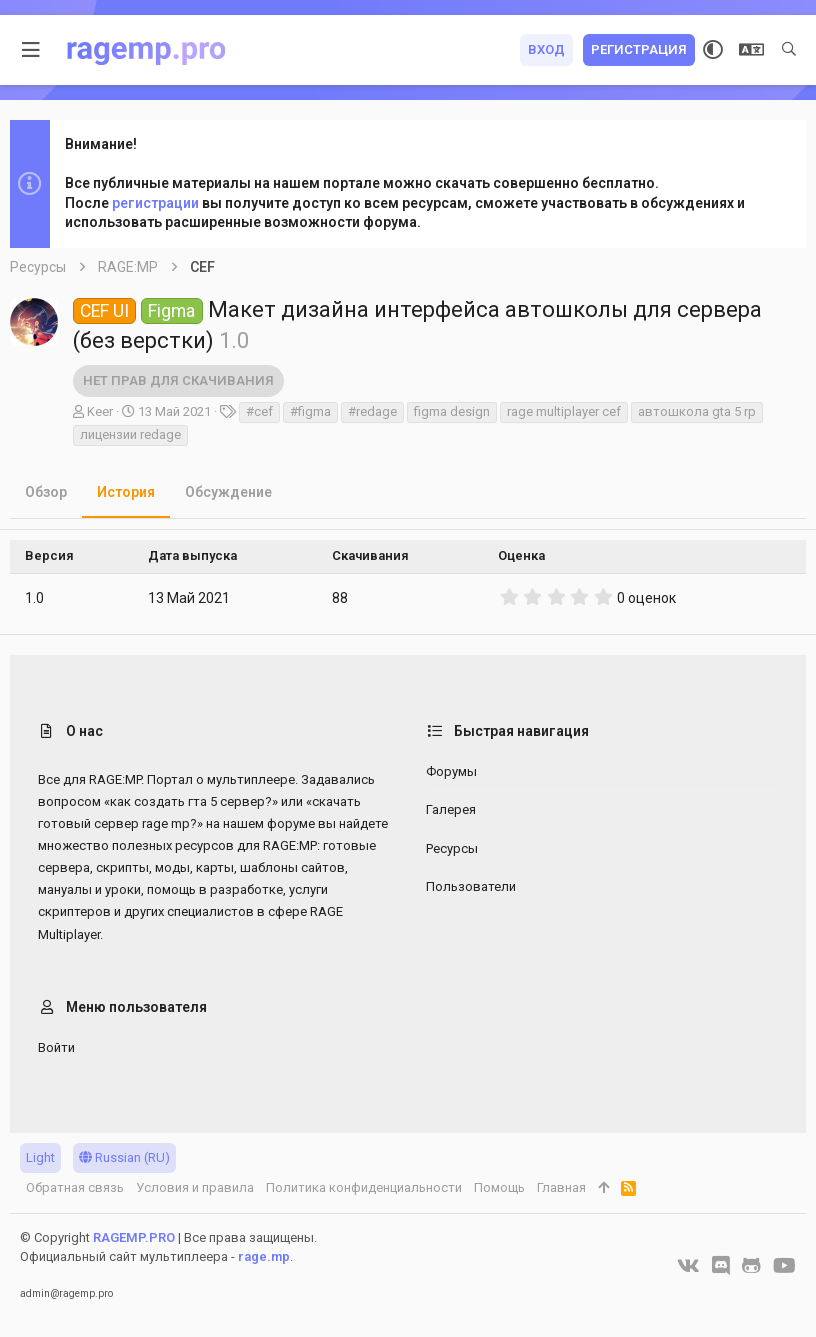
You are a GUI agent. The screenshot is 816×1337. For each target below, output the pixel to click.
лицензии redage (130, 434)
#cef (259, 411)
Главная (561, 1187)
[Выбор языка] (751, 50)
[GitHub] (751, 1266)
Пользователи (471, 886)
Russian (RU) (124, 1157)
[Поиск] (789, 50)
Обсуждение (228, 492)
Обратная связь (75, 1187)
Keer (100, 411)
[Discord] (721, 1266)
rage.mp (264, 1256)
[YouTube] (784, 1266)
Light (40, 1157)
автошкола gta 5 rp (697, 411)
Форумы (451, 771)
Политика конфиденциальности (364, 1187)
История (126, 492)
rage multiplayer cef (564, 411)
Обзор (46, 492)
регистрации (155, 203)
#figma (310, 411)
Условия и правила (195, 1187)
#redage (372, 411)
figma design (452, 411)
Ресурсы (452, 848)
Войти (56, 1047)
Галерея (451, 809)
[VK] (688, 1266)
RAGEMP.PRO (134, 1237)
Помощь (499, 1187)
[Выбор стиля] (713, 50)
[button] (31, 50)
